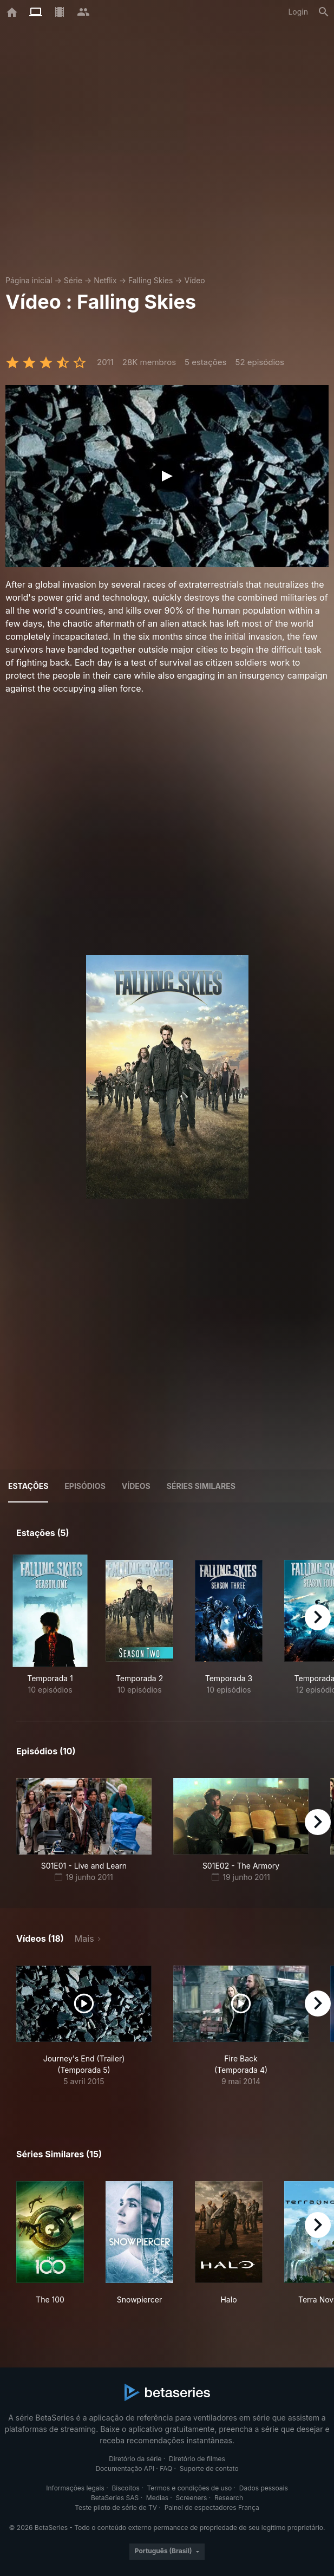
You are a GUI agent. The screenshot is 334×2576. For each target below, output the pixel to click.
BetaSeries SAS (115, 2498)
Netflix (105, 280)
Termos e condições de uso (189, 2488)
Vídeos (136, 1486)
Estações (28, 1486)
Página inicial (29, 280)
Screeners (191, 2498)
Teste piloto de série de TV (116, 2507)
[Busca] (323, 12)
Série (73, 280)
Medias (157, 2498)
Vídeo (195, 280)
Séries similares (201, 1486)
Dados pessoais (263, 2488)
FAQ (166, 2468)
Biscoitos (125, 2488)
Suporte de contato (209, 2468)
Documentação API (124, 2468)
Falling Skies (150, 280)
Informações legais (75, 2488)
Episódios (84, 1486)
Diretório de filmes (197, 2459)
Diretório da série (135, 2459)
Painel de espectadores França (212, 2507)
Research (228, 2498)
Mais (84, 1938)
